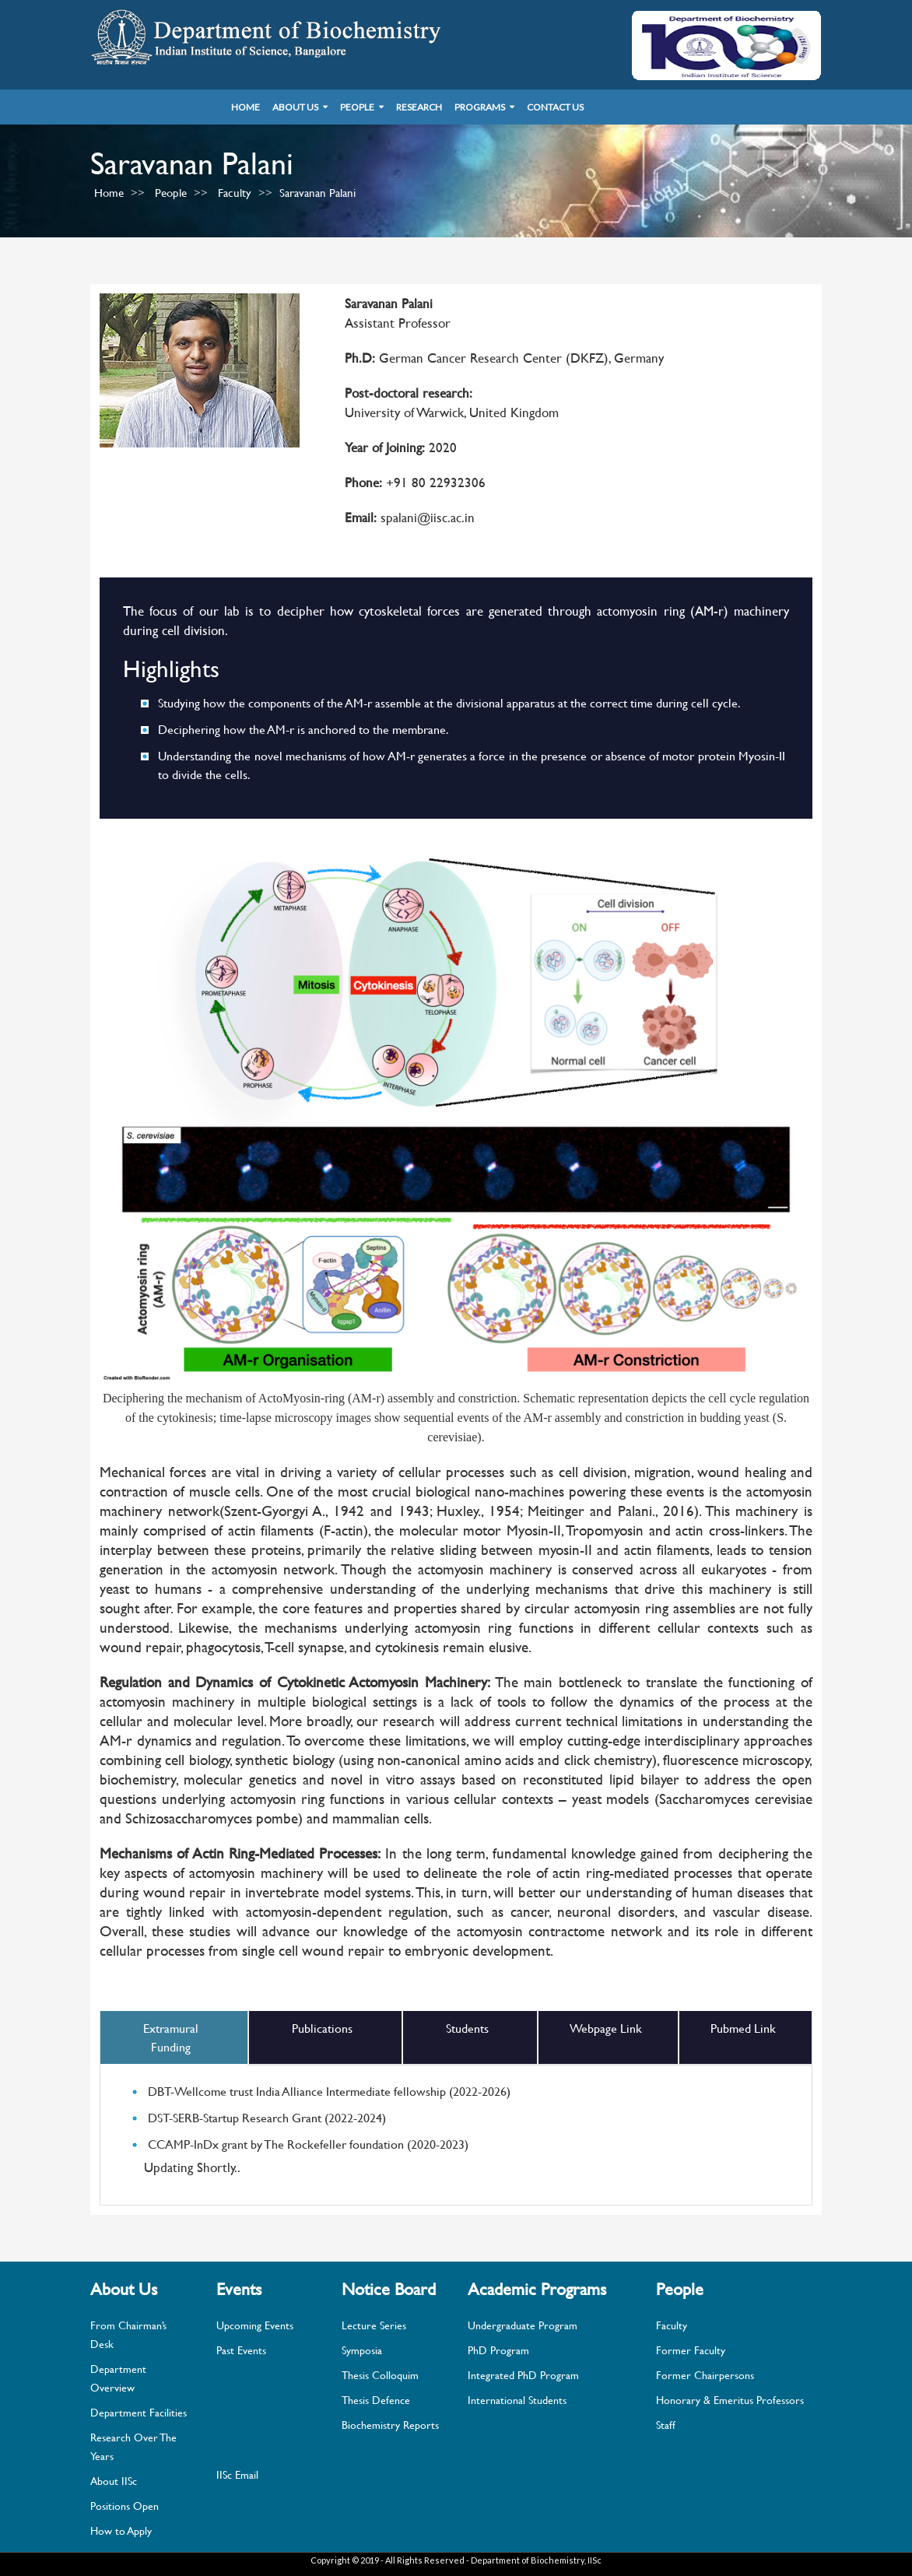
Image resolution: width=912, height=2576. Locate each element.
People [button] (357, 107)
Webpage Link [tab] (606, 2028)
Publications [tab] (322, 2028)
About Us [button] (295, 107)
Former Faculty (690, 2350)
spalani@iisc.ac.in (426, 517)
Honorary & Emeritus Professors (730, 2400)
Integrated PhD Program (523, 2375)
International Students (517, 2400)
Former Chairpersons (705, 2375)
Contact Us (555, 107)
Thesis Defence (376, 2400)
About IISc (113, 2480)
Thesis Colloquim (380, 2375)
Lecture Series (374, 2325)
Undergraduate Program (522, 2325)
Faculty (234, 192)
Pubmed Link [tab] (743, 2028)
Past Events (241, 2350)
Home (245, 107)
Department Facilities (138, 2412)
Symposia (362, 2350)
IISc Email (237, 2474)
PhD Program (498, 2350)
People (171, 192)
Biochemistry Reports (390, 2424)
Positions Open (124, 2505)
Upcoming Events (254, 2325)
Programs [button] (479, 107)
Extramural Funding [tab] (170, 2037)
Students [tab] (467, 2028)
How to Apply (121, 2530)
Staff (665, 2424)
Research (419, 107)
